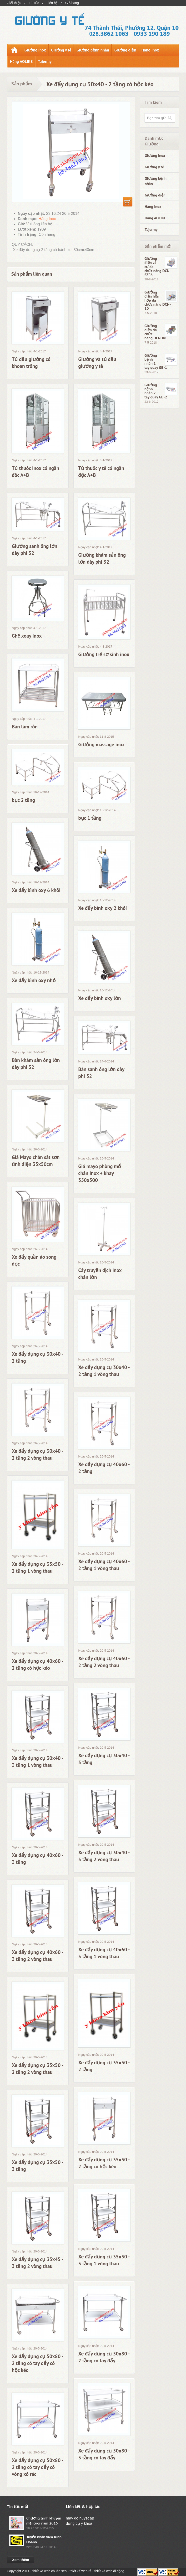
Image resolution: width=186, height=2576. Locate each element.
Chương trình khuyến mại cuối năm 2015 (43, 2520)
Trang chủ (14, 50)
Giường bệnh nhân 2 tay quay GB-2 (156, 391)
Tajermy (44, 61)
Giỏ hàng (72, 3)
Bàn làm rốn (25, 726)
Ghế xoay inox (27, 636)
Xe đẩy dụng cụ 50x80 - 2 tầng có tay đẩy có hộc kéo (37, 2363)
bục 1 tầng (89, 818)
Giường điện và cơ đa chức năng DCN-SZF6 (158, 267)
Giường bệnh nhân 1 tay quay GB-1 (156, 361)
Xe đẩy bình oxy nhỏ (34, 980)
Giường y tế (61, 50)
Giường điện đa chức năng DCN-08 (155, 332)
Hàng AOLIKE (21, 61)
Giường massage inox (101, 744)
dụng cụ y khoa (79, 2523)
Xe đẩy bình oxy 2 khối (102, 908)
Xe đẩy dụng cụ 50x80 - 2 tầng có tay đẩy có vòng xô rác (37, 2467)
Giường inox (35, 50)
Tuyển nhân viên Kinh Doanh (44, 2539)
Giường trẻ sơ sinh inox (103, 654)
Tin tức (34, 3)
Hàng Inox (150, 50)
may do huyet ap (80, 2518)
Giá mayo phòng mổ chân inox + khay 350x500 (99, 1173)
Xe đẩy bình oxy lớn (99, 998)
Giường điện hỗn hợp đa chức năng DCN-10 (158, 300)
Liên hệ (52, 3)
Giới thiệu (14, 3)
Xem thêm (20, 2560)
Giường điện (125, 50)
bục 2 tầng (23, 800)
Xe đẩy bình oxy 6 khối (36, 890)
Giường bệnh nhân (92, 50)
